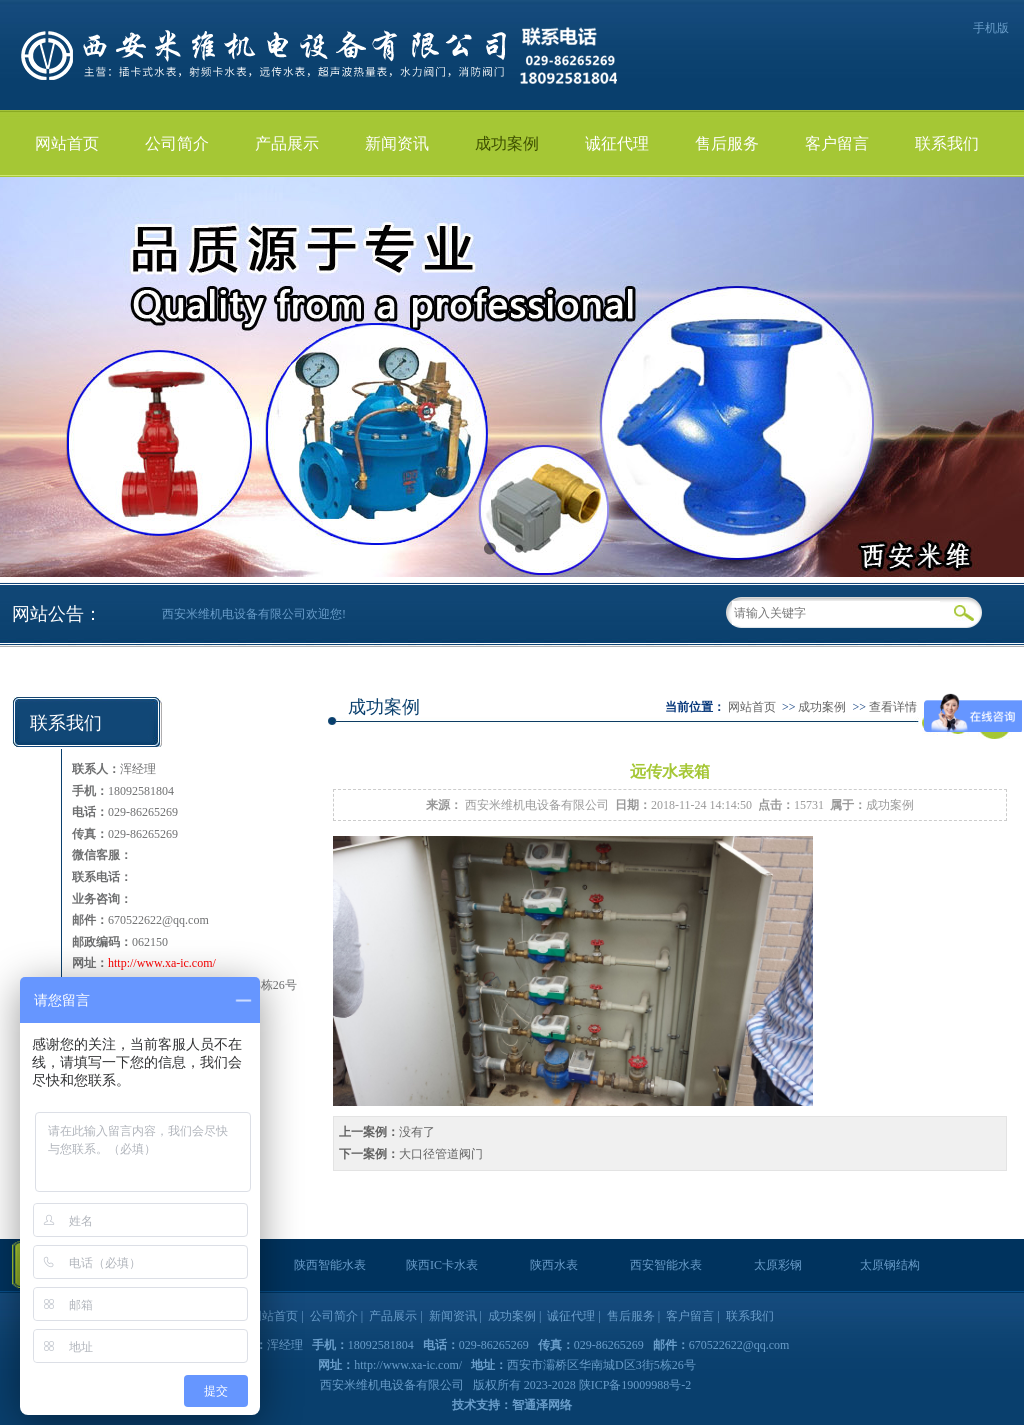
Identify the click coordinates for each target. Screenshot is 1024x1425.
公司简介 (177, 143)
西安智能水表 (666, 1265)
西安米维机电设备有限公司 (537, 805)
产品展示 (287, 143)
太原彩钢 (778, 1265)
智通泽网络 (542, 1405)
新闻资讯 (397, 143)
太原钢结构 (890, 1265)
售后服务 (727, 143)
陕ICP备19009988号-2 (635, 1385)
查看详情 (893, 707)
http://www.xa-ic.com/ (162, 963)
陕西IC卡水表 (442, 1265)
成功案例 (507, 143)
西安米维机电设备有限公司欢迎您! (254, 614)
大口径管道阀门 (441, 1154)
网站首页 (67, 143)
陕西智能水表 (330, 1265)
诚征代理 (617, 143)
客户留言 (837, 143)
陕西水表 (554, 1265)
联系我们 (947, 143)
